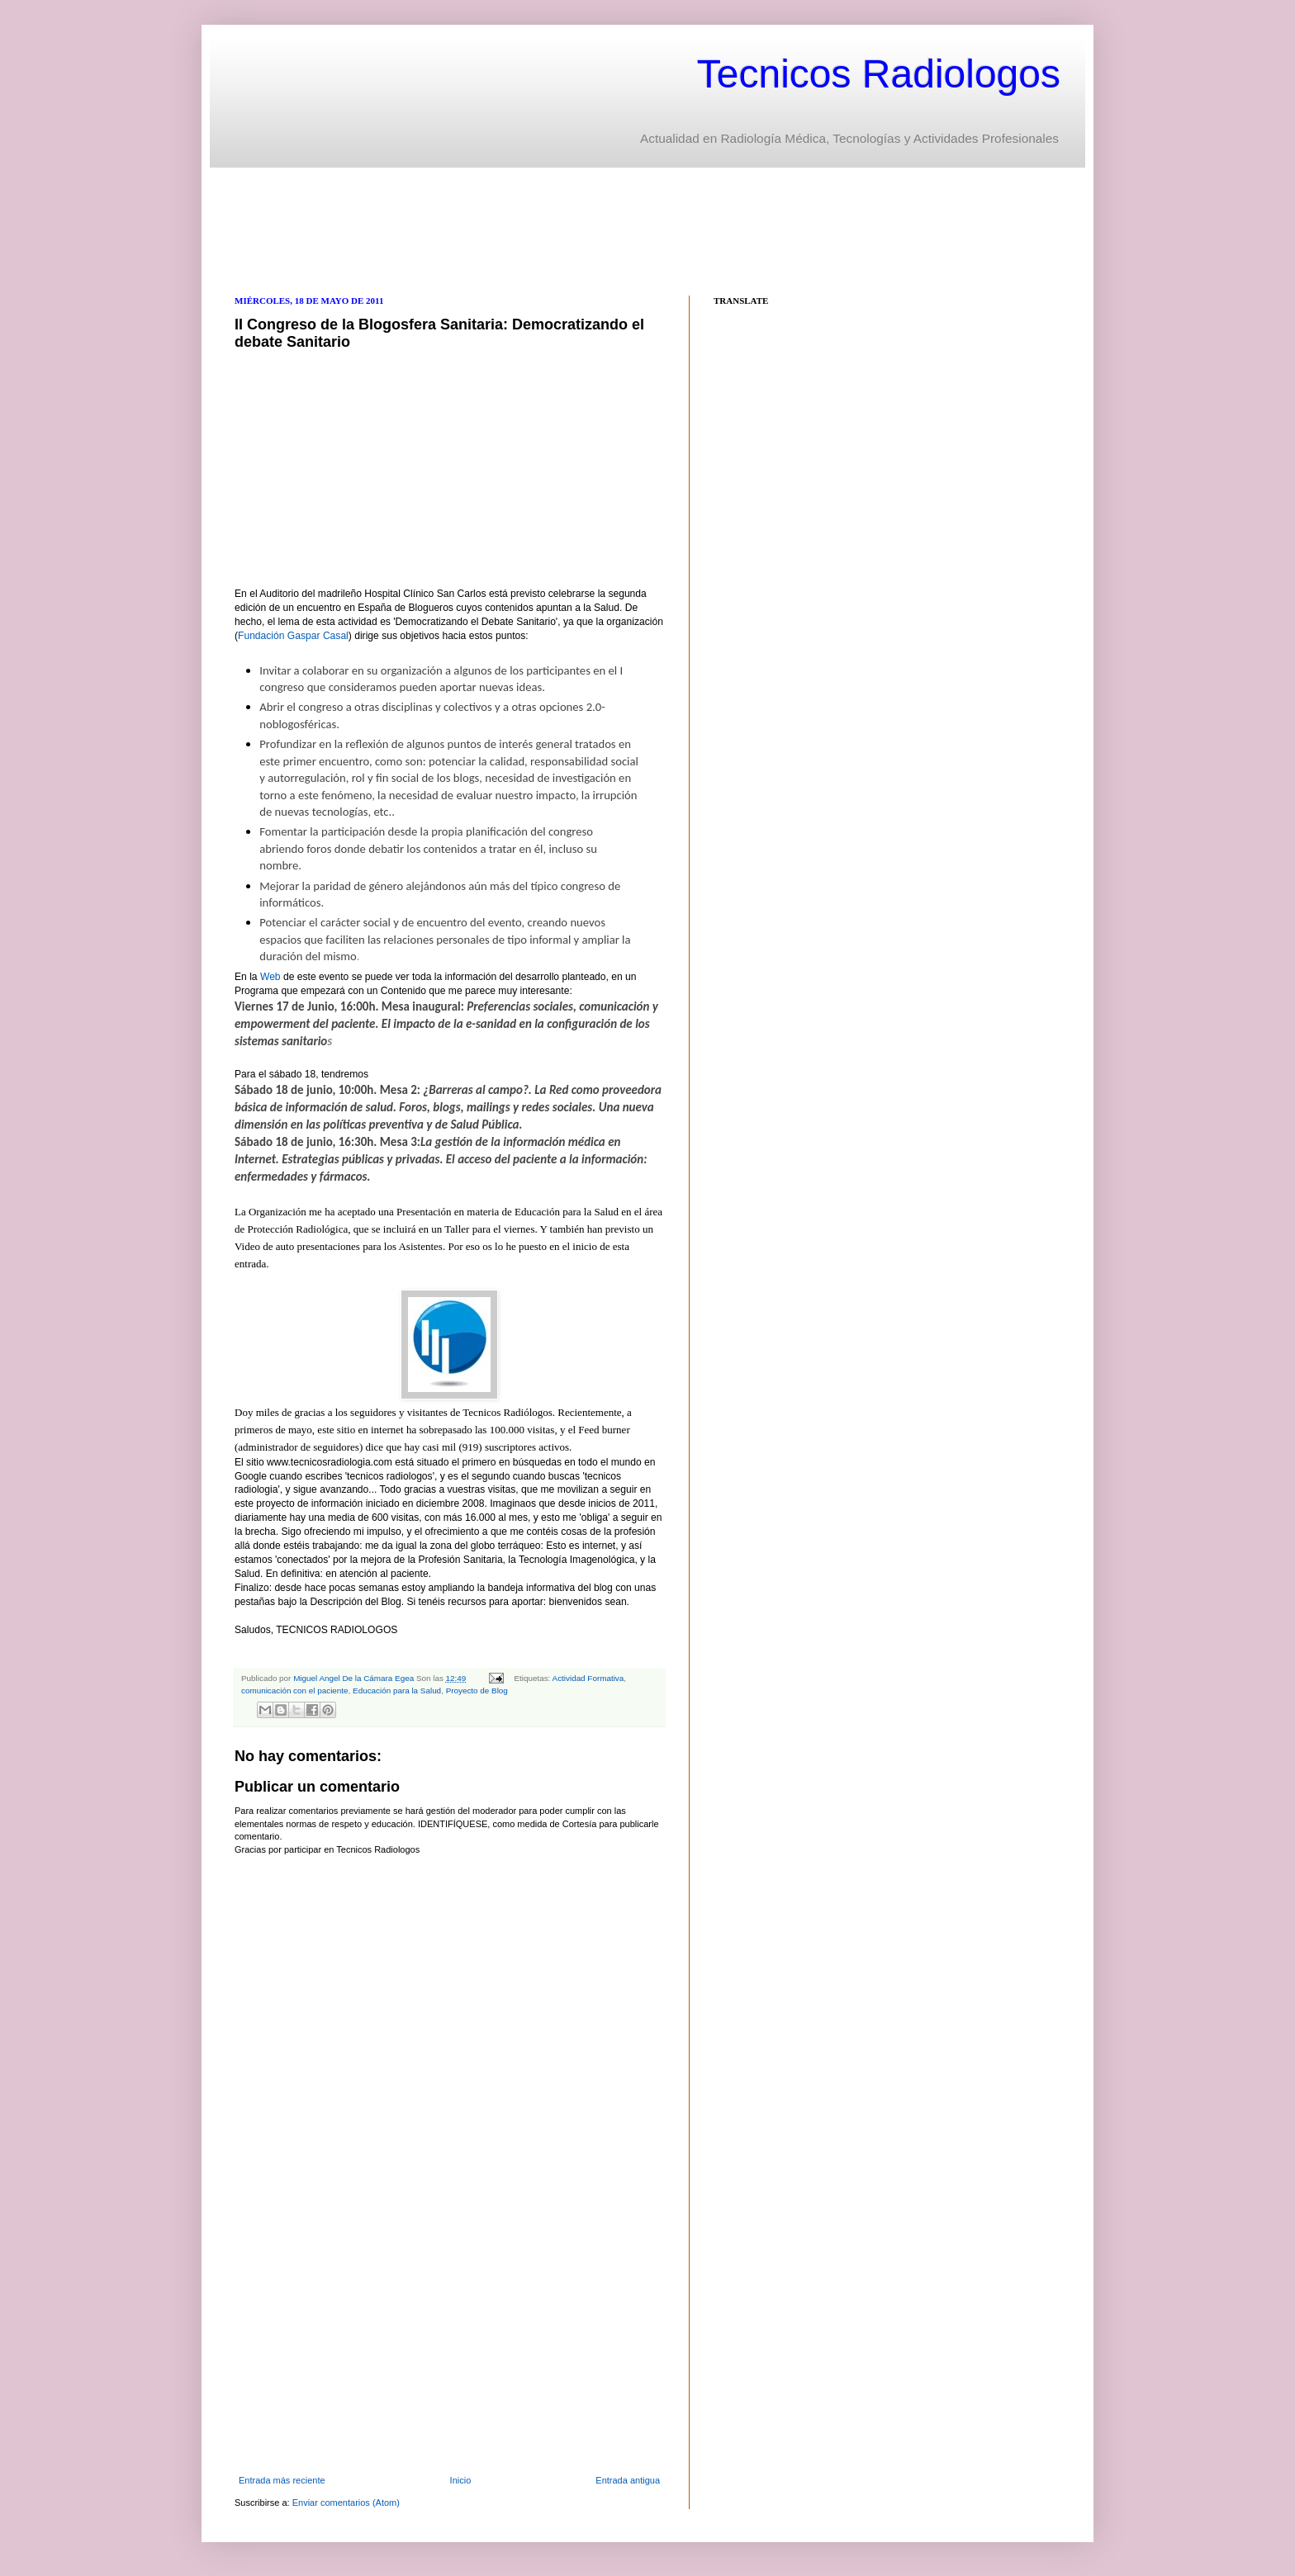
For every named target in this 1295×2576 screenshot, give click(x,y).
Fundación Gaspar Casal (293, 636)
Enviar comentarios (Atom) (346, 2502)
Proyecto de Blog (477, 1690)
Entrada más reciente (282, 2480)
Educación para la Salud (397, 1690)
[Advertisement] (535, 229)
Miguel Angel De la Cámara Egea (354, 1678)
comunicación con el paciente (295, 1690)
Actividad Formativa (588, 1678)
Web (270, 977)
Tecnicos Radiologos (878, 74)
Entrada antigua (627, 2480)
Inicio (461, 2480)
